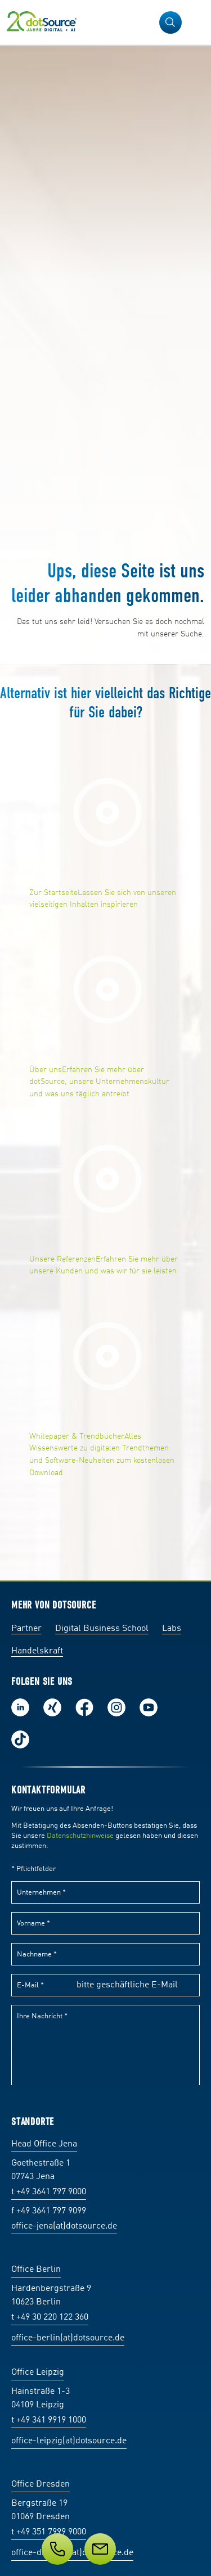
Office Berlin (36, 2269)
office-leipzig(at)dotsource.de (69, 2441)
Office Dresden (40, 2484)
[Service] (105, 2549)
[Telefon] (57, 2549)
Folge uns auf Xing (52, 1707)
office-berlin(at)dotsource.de (67, 2338)
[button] (170, 22)
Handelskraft (37, 1651)
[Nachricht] (100, 2549)
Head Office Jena (44, 2144)
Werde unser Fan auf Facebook (84, 1707)
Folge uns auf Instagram (116, 1707)
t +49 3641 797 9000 (48, 2192)
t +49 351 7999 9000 (48, 2532)
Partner (26, 1628)
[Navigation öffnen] (195, 22)
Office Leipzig (37, 2372)
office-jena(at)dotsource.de (64, 2226)
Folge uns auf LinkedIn (20, 1707)
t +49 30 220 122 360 (49, 2317)
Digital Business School (102, 1628)
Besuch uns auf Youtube (149, 1707)
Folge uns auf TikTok (20, 1739)
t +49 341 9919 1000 (48, 2420)
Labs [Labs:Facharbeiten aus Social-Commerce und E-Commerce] (171, 1628)
